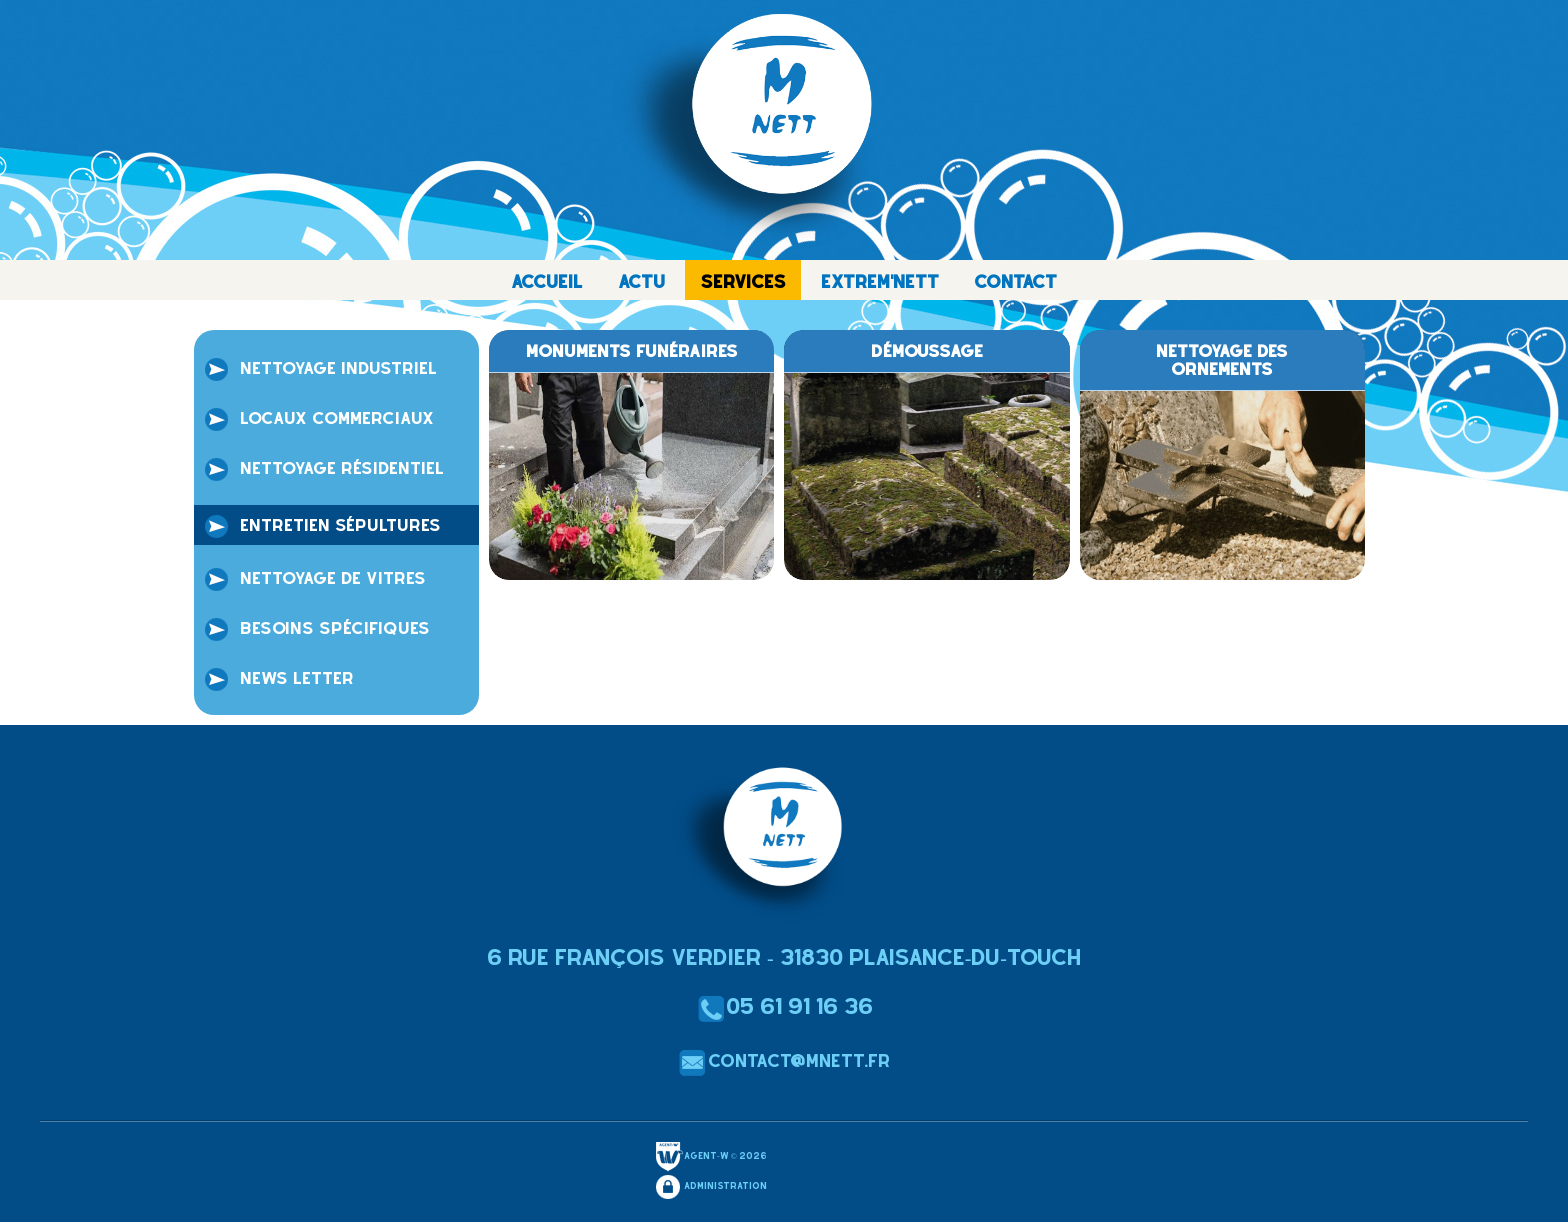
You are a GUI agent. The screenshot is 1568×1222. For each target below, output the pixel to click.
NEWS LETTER (278, 680)
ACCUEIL (547, 281)
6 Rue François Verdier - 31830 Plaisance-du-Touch (784, 957)
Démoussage (927, 351)
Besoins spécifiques (316, 630)
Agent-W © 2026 (710, 1157)
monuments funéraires (632, 351)
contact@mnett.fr (784, 1060)
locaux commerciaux (318, 420)
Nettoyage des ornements (1222, 360)
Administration (710, 1187)
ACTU (641, 281)
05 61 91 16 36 (784, 1006)
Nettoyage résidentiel (323, 470)
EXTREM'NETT (880, 281)
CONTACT (1015, 281)
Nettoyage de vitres (314, 580)
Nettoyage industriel (319, 370)
